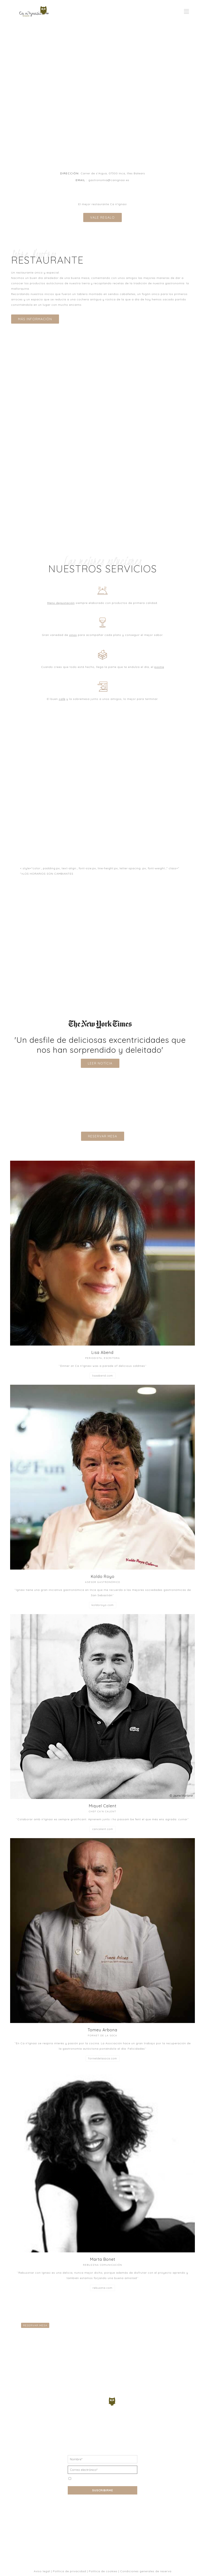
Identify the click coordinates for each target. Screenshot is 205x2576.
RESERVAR (102, 2544)
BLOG (102, 2539)
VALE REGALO (102, 217)
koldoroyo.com (103, 1605)
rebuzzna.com (102, 2287)
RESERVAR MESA (102, 1136)
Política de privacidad (69, 2571)
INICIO (102, 2512)
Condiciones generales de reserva (145, 2571)
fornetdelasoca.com (102, 2058)
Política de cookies (103, 2571)
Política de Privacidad (102, 2499)
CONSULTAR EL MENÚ (102, 921)
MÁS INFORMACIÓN (35, 319)
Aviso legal (42, 2571)
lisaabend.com (102, 1375)
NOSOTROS (102, 2518)
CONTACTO (102, 2550)
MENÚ (102, 2523)
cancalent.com (102, 1829)
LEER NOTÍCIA (100, 1063)
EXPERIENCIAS (102, 2534)
